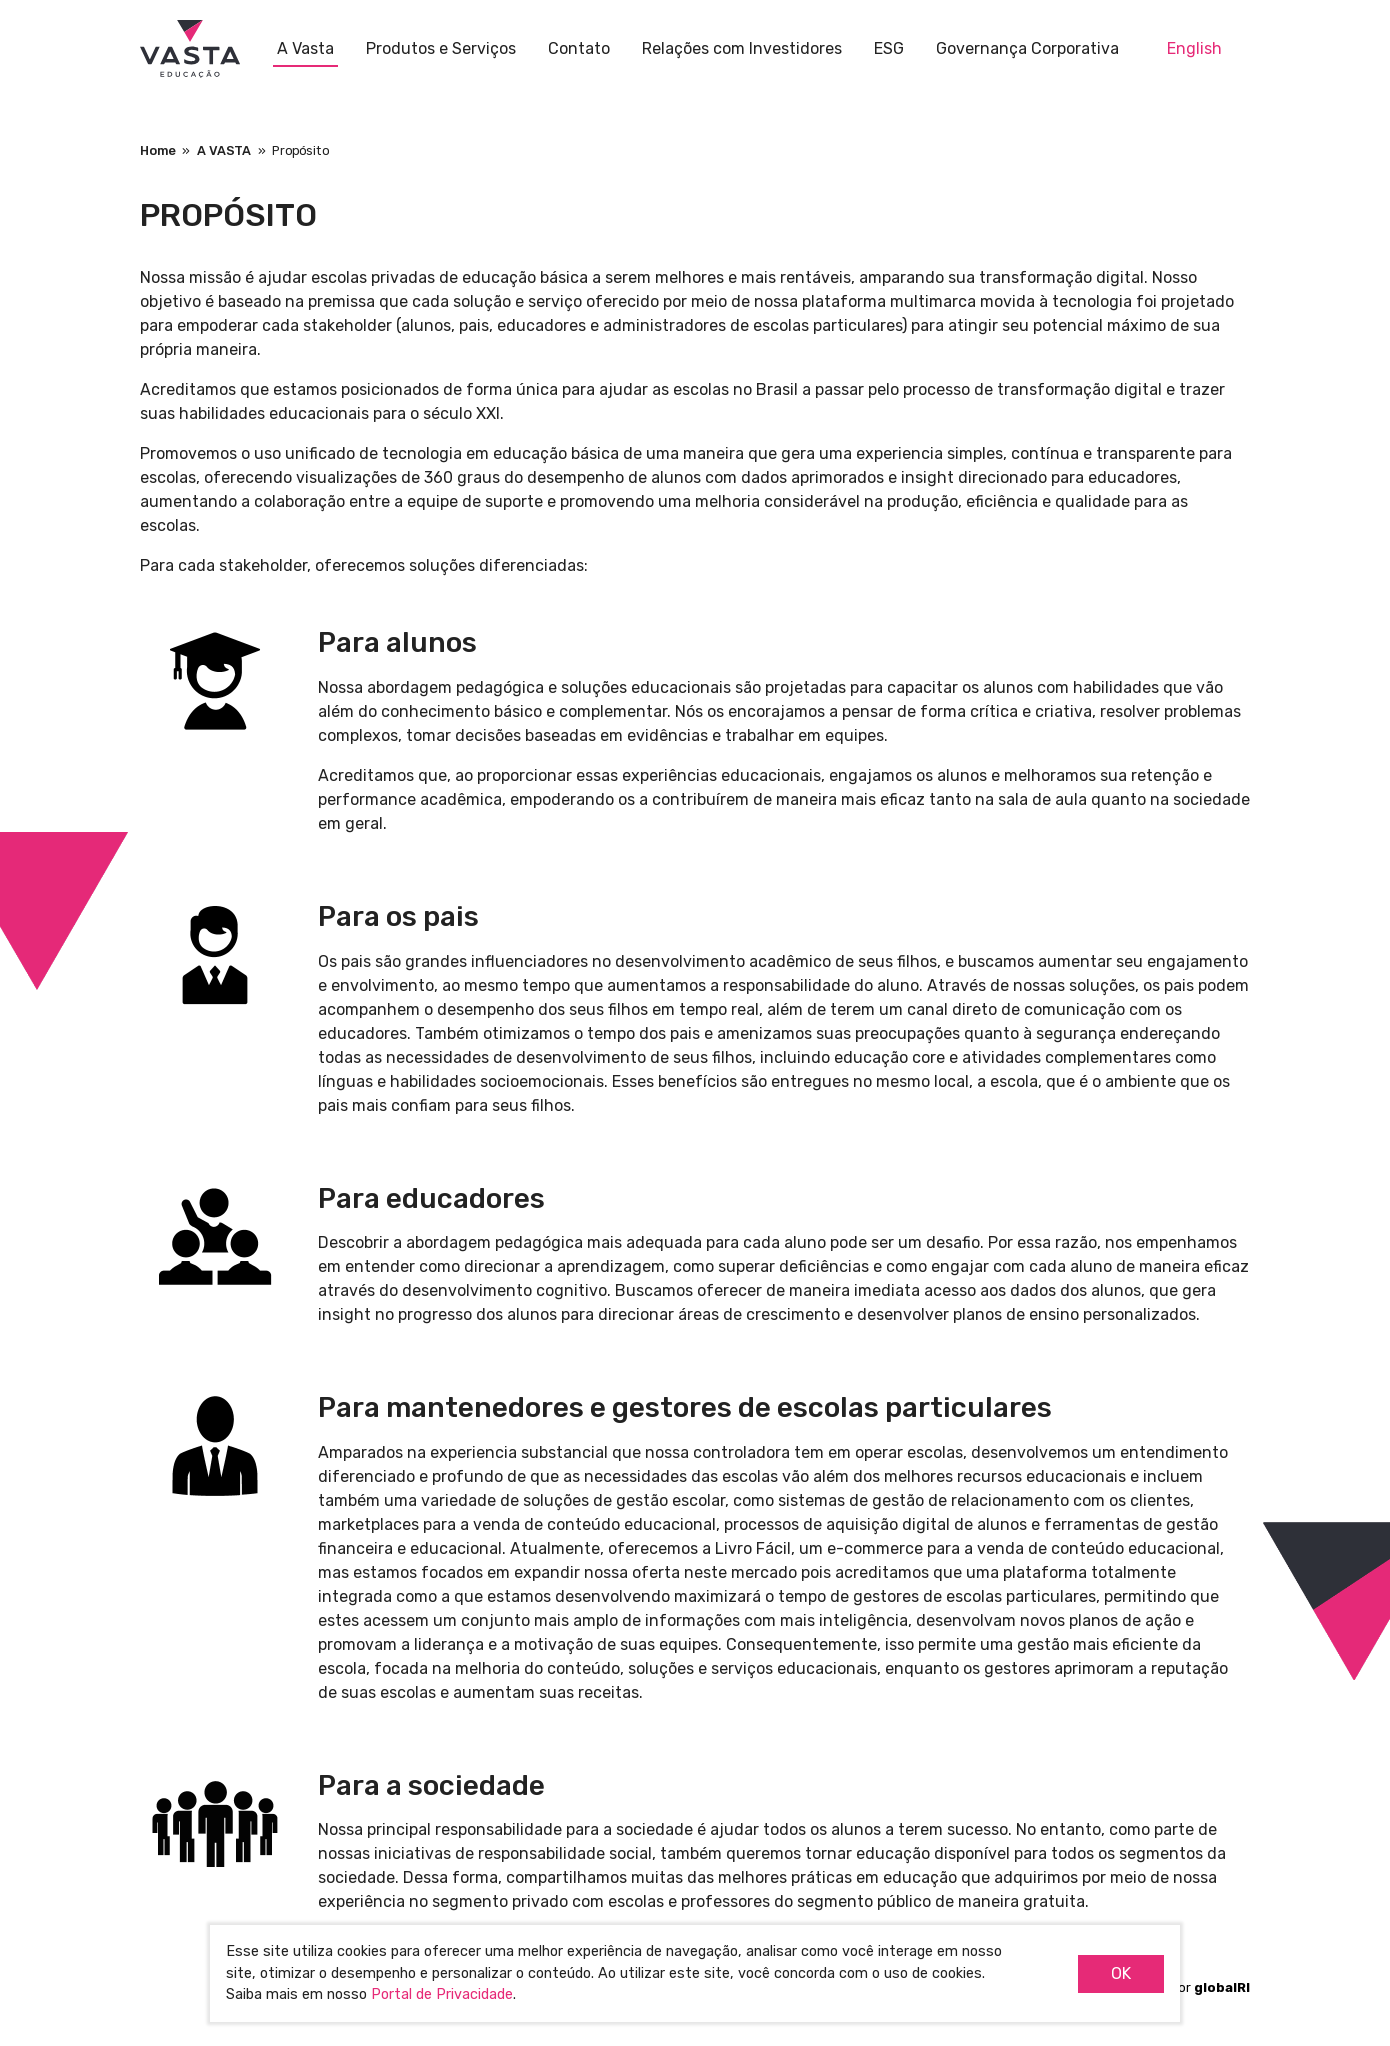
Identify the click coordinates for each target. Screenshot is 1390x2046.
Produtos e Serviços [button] (441, 48)
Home (158, 150)
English (1194, 48)
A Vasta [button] (305, 48)
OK (1121, 1973)
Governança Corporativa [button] (1027, 48)
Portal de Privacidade (442, 1994)
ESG (889, 48)
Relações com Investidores (742, 48)
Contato (579, 48)
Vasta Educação (190, 50)
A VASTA (224, 150)
